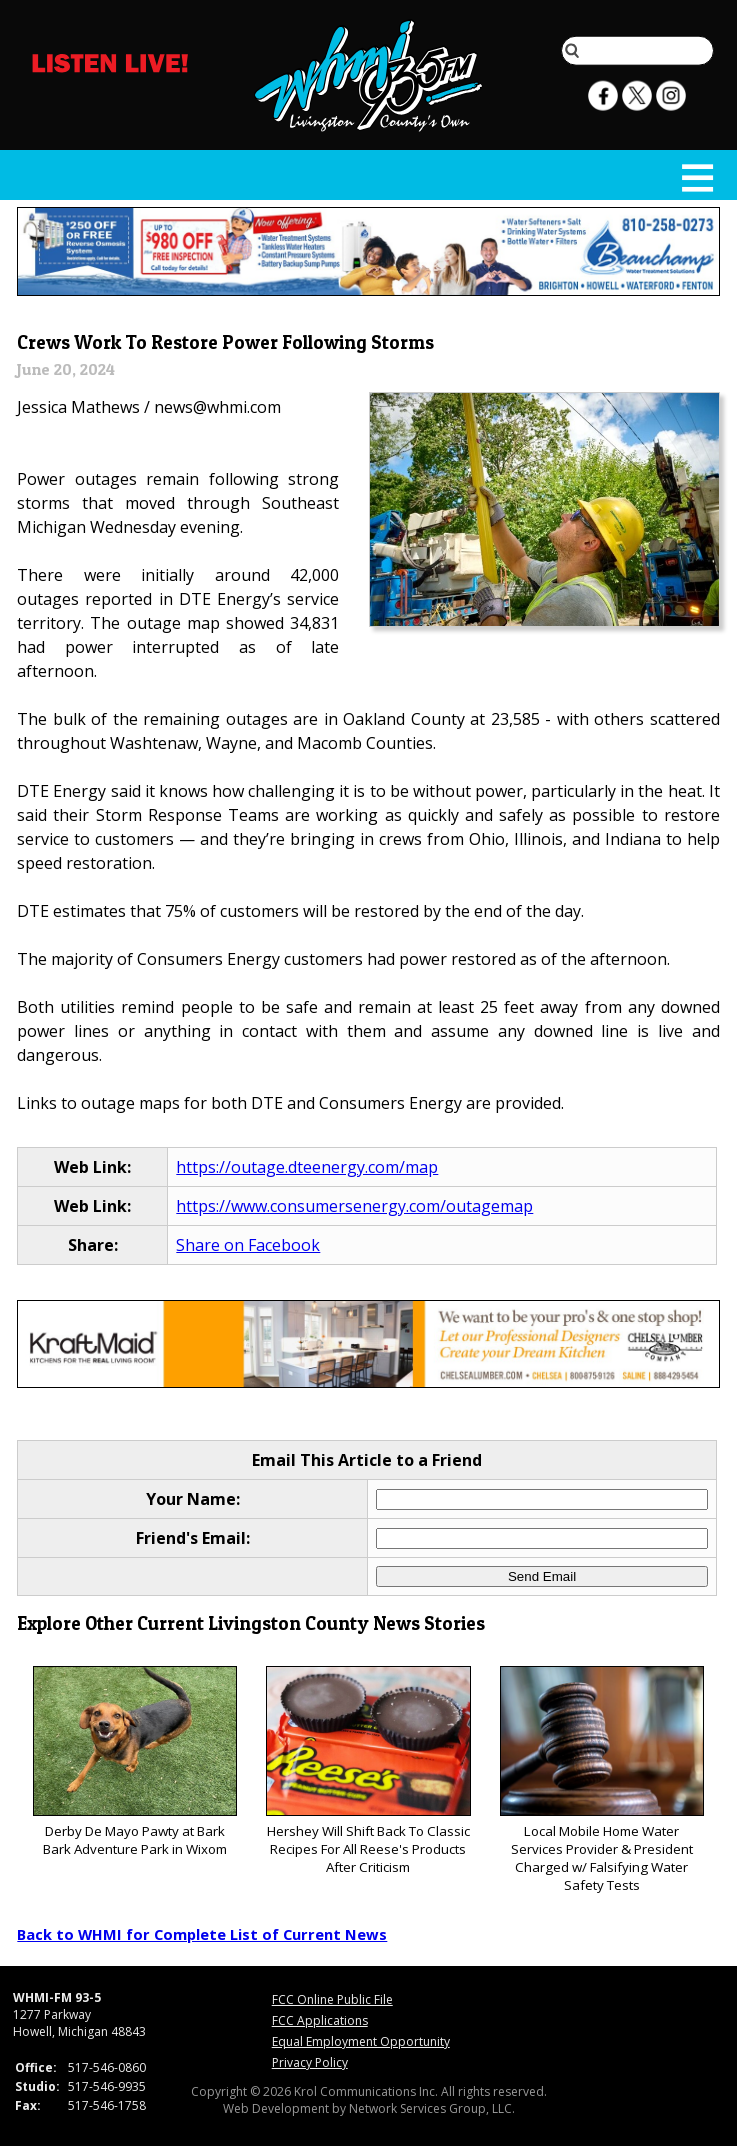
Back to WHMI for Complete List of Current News (202, 1934)
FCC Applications (320, 2020)
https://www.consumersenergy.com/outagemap (354, 1206)
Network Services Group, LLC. (432, 2108)
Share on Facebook (248, 1245)
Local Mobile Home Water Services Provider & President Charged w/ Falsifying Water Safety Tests (602, 1780)
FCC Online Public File (332, 1999)
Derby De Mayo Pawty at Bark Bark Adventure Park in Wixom (135, 1762)
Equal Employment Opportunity (361, 2041)
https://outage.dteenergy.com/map (307, 1167)
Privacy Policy (310, 2062)
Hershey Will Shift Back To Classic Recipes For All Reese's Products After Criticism (368, 1771)
